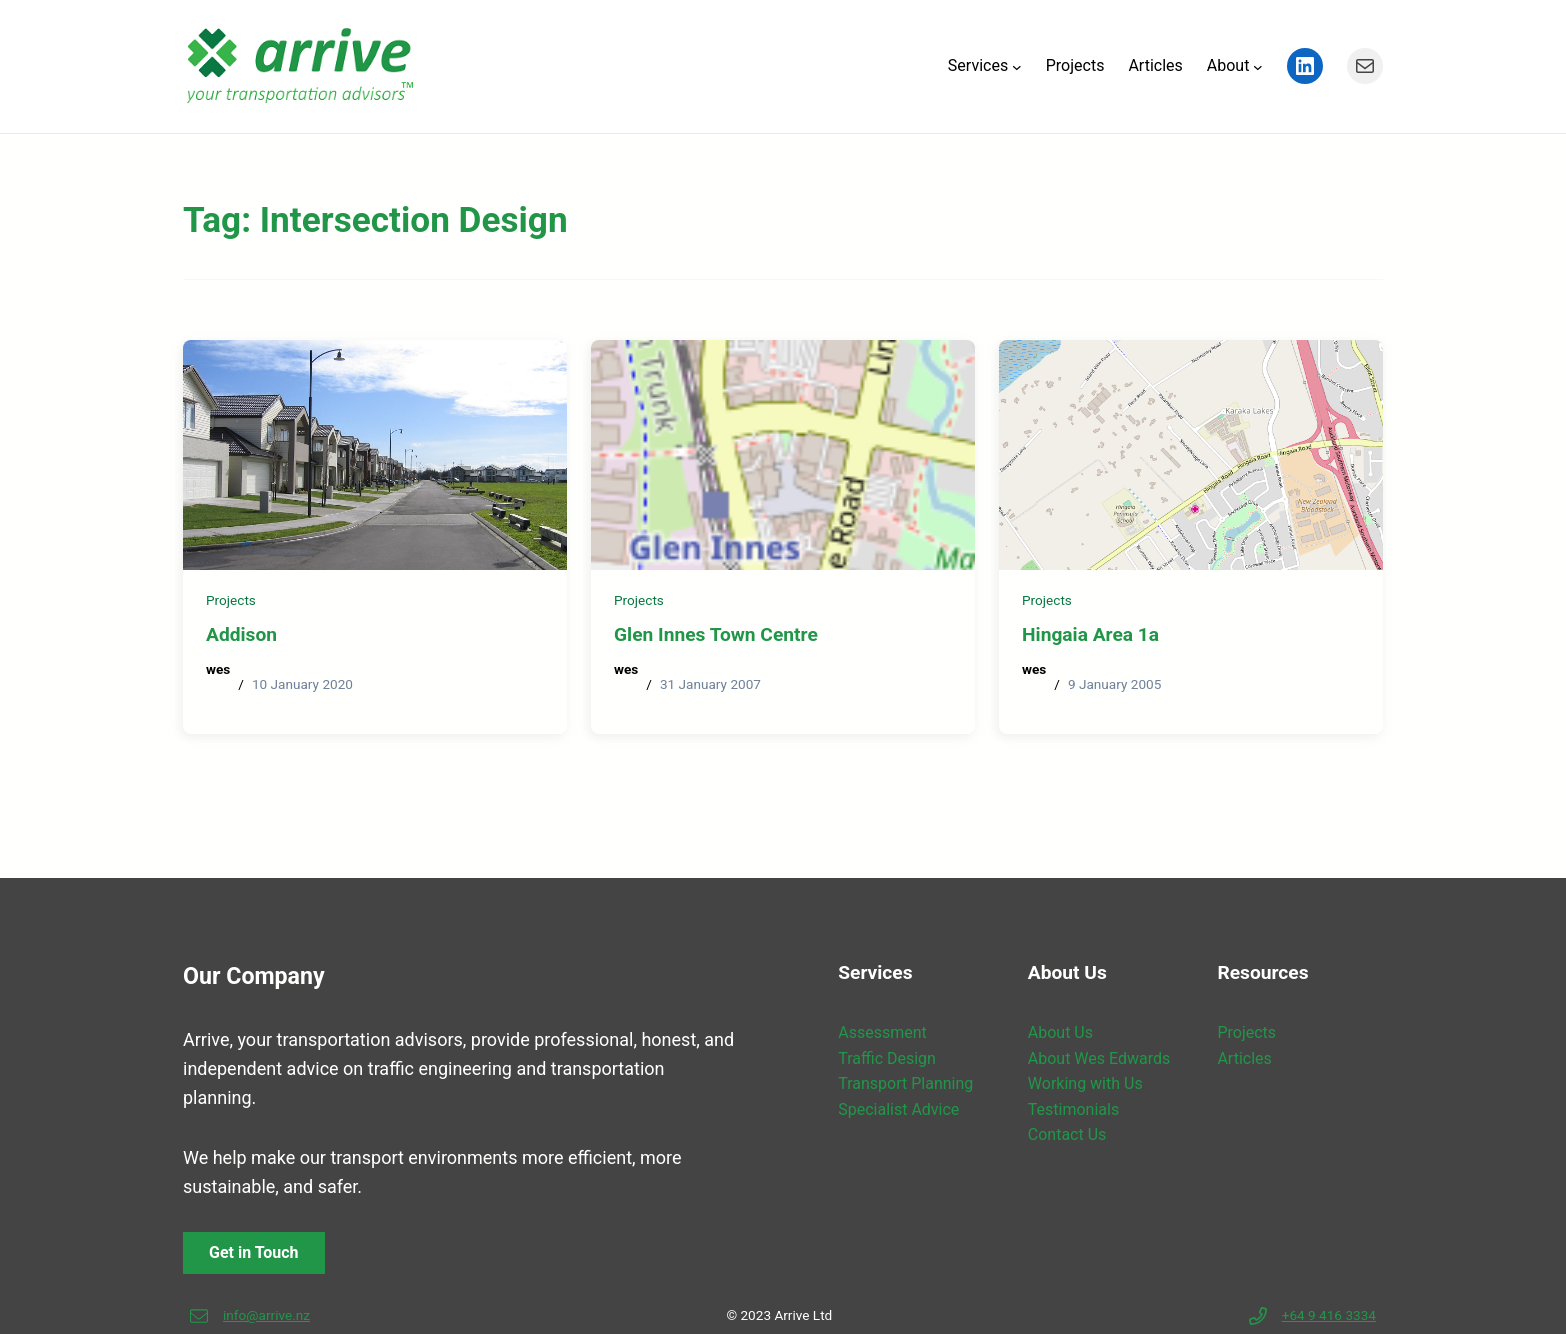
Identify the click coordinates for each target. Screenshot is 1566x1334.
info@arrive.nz (266, 1315)
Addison (241, 634)
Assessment (882, 1032)
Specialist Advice (898, 1109)
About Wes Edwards (1099, 1058)
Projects (231, 600)
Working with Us (1085, 1083)
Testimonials (1073, 1109)
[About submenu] (1258, 66)
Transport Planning (905, 1083)
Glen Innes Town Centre (716, 634)
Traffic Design (887, 1058)
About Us (1060, 1032)
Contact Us (1067, 1134)
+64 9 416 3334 (1329, 1315)
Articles (1244, 1058)
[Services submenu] (1017, 66)
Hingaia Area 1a (1090, 634)
